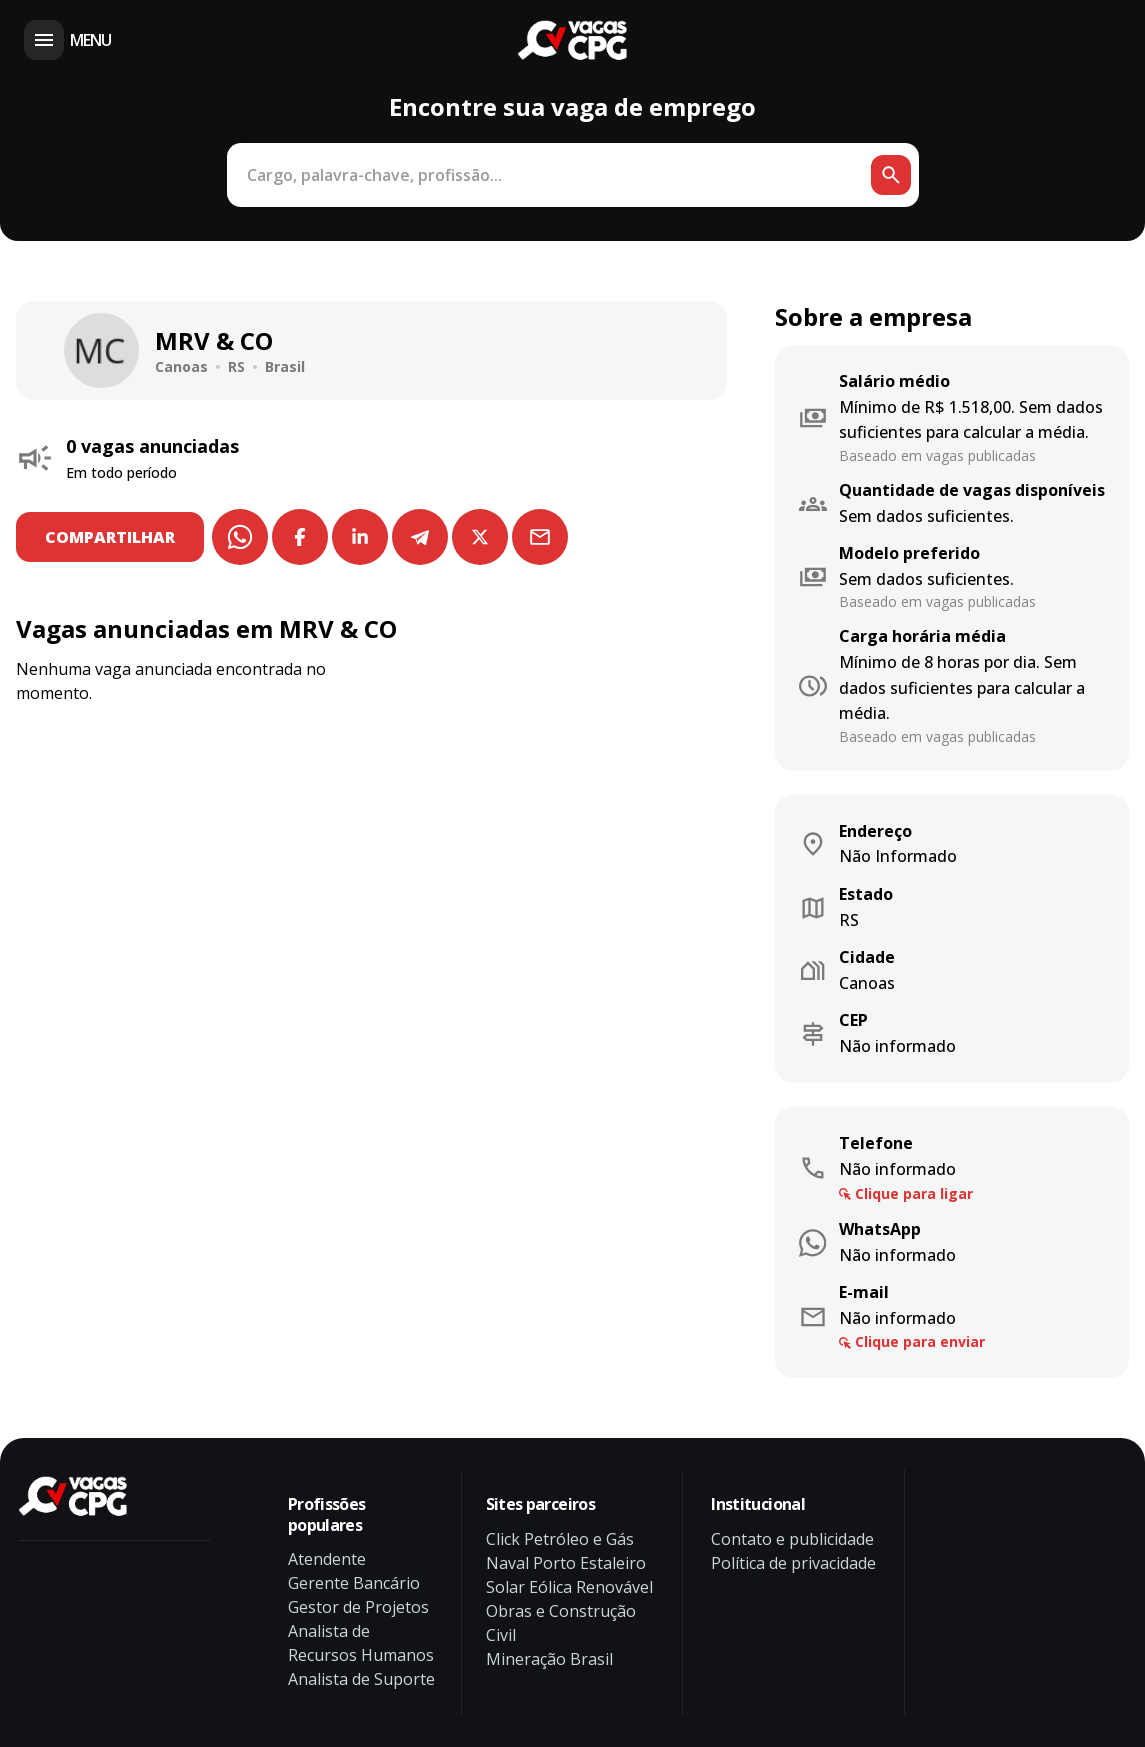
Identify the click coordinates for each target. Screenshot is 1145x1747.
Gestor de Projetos (358, 1607)
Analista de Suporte (361, 1679)
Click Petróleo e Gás (560, 1539)
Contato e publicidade (792, 1539)
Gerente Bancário (354, 1583)
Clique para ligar (914, 1193)
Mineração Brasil (549, 1659)
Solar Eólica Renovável (569, 1587)
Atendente (327, 1559)
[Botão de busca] (891, 175)
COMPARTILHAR (113, 537)
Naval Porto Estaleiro (566, 1563)
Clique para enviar (920, 1341)
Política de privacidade (793, 1563)
